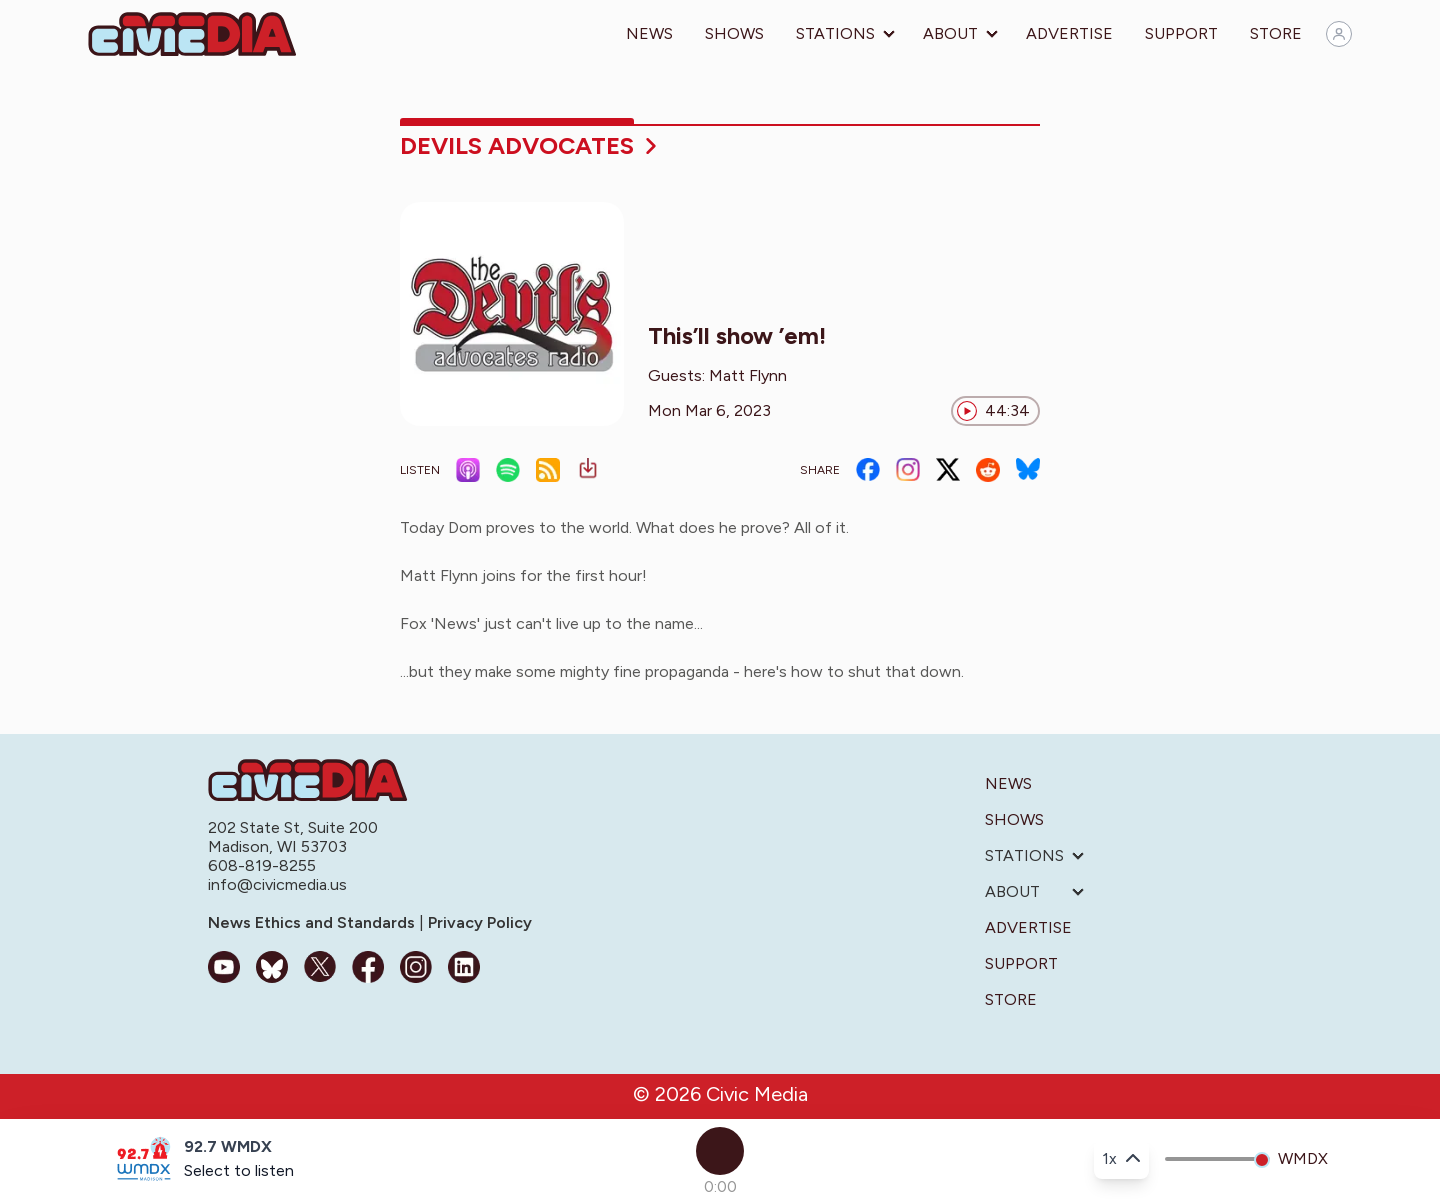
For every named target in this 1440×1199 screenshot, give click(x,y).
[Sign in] (1339, 34)
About (950, 33)
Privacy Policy (478, 922)
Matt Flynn (748, 375)
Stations (835, 33)
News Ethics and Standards (313, 922)
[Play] (720, 1151)
